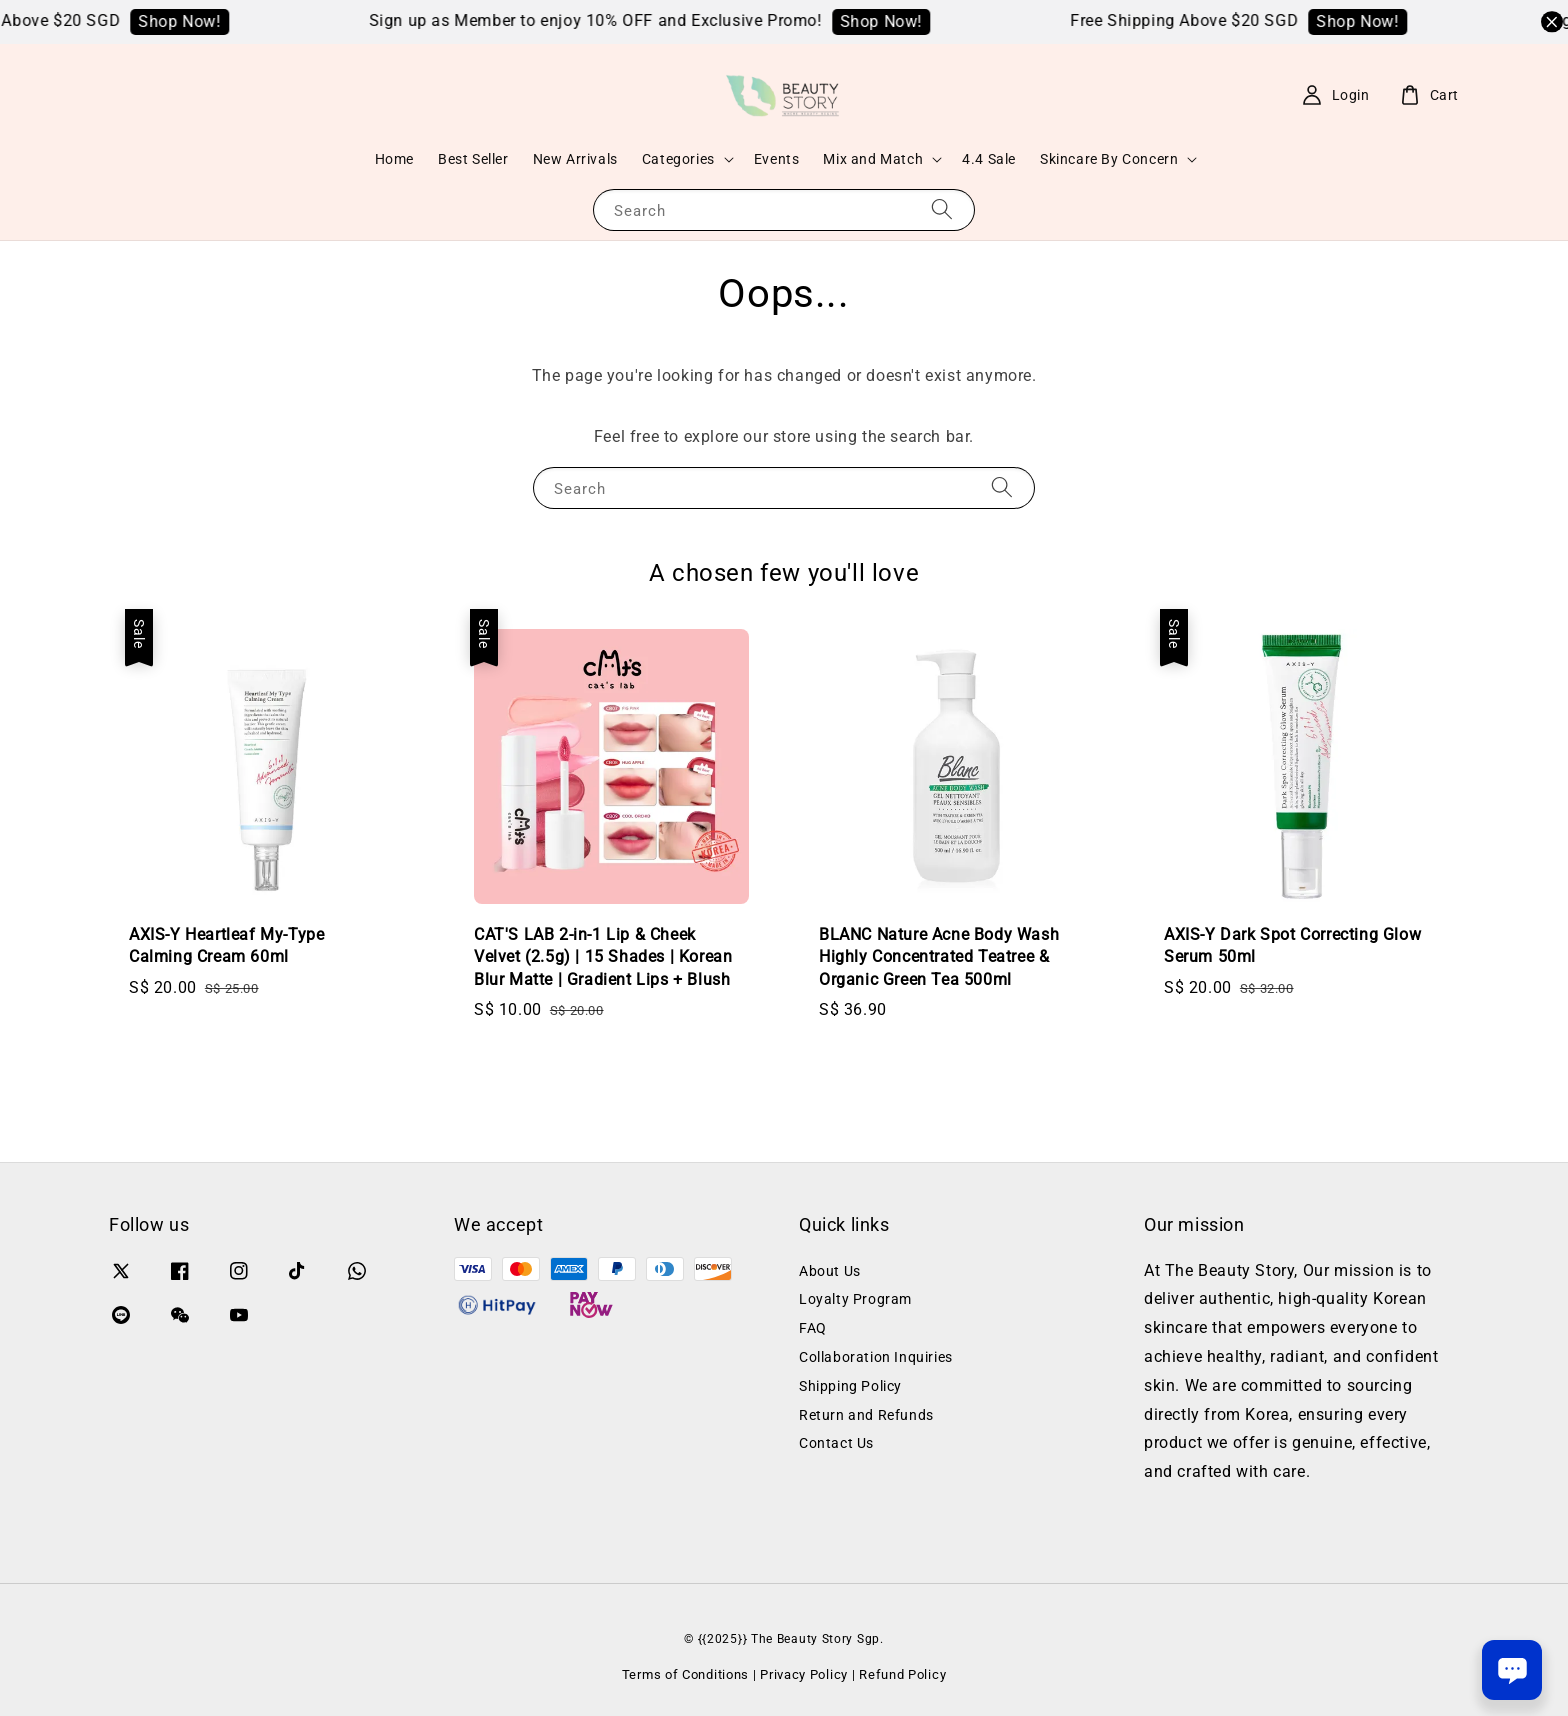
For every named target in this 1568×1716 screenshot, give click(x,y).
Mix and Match (873, 159)
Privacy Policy (804, 1674)
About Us (830, 1271)
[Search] (942, 209)
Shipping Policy (850, 1386)
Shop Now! (229, 21)
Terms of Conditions (685, 1674)
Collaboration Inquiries (876, 1357)
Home (394, 159)
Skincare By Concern (1109, 159)
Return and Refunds (866, 1415)
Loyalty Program (855, 1299)
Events (777, 159)
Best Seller (473, 159)
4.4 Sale (989, 159)
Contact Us (836, 1443)
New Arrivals (575, 159)
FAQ (813, 1328)
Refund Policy (902, 1674)
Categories (678, 159)
